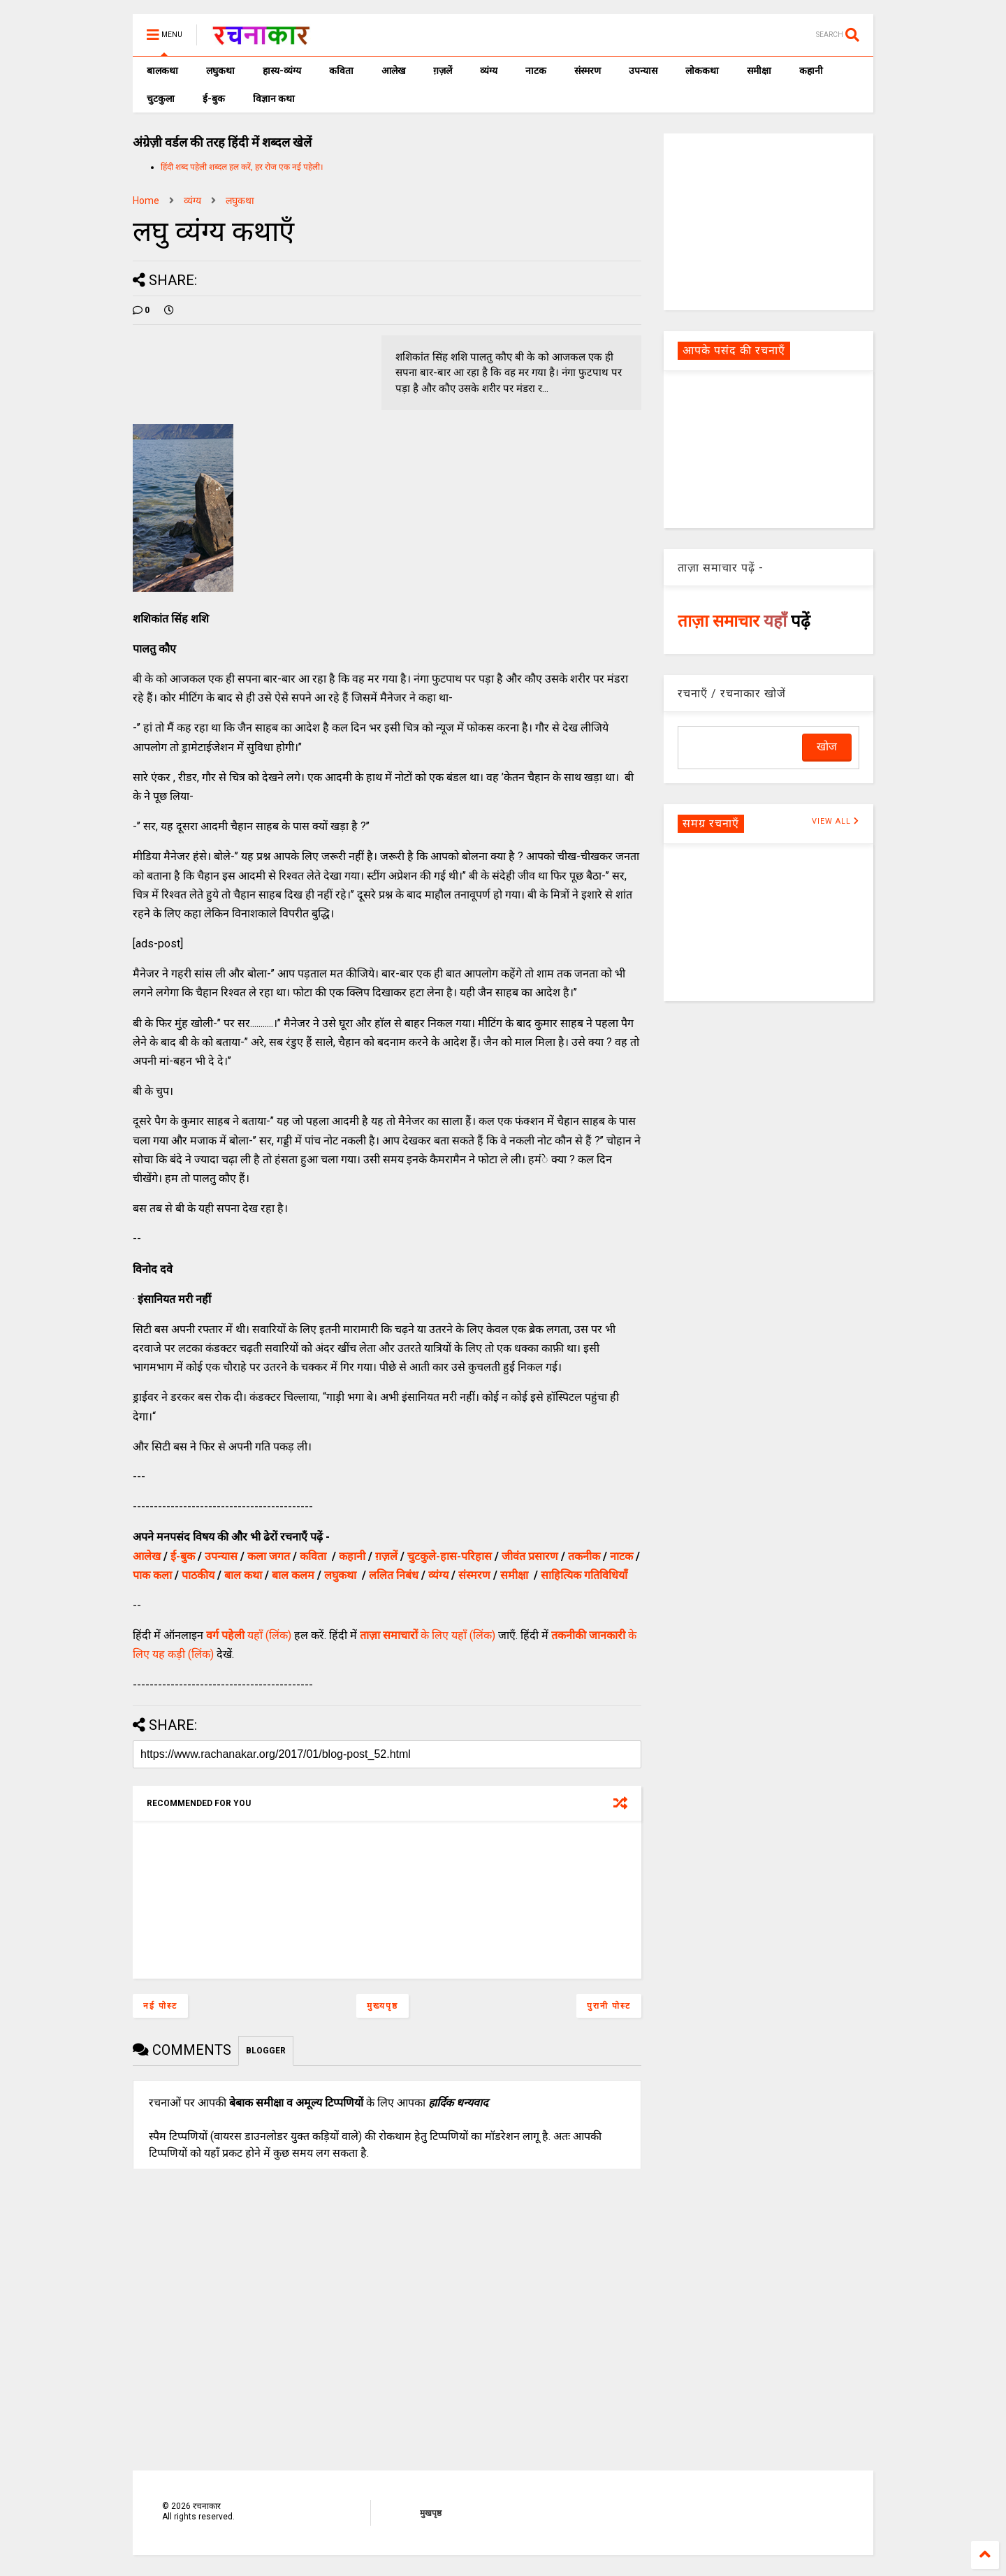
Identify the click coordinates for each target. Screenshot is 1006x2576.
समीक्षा (759, 70)
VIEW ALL (835, 821)
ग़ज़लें (442, 70)
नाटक (535, 70)
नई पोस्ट (160, 2006)
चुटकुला (161, 98)
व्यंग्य (488, 70)
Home (146, 200)
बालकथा (162, 70)
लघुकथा (220, 70)
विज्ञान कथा (274, 98)
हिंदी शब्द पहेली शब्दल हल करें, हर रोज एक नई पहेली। (242, 167)
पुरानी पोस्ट (609, 2006)
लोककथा (702, 70)
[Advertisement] (768, 220)
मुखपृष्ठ (431, 2513)
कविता (341, 70)
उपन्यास (643, 70)
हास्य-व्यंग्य (282, 70)
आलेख (393, 70)
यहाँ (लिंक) (248, 1635)
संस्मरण (587, 70)
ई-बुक (214, 98)
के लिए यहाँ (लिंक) (427, 1635)
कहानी (811, 70)
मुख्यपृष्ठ (382, 2006)
